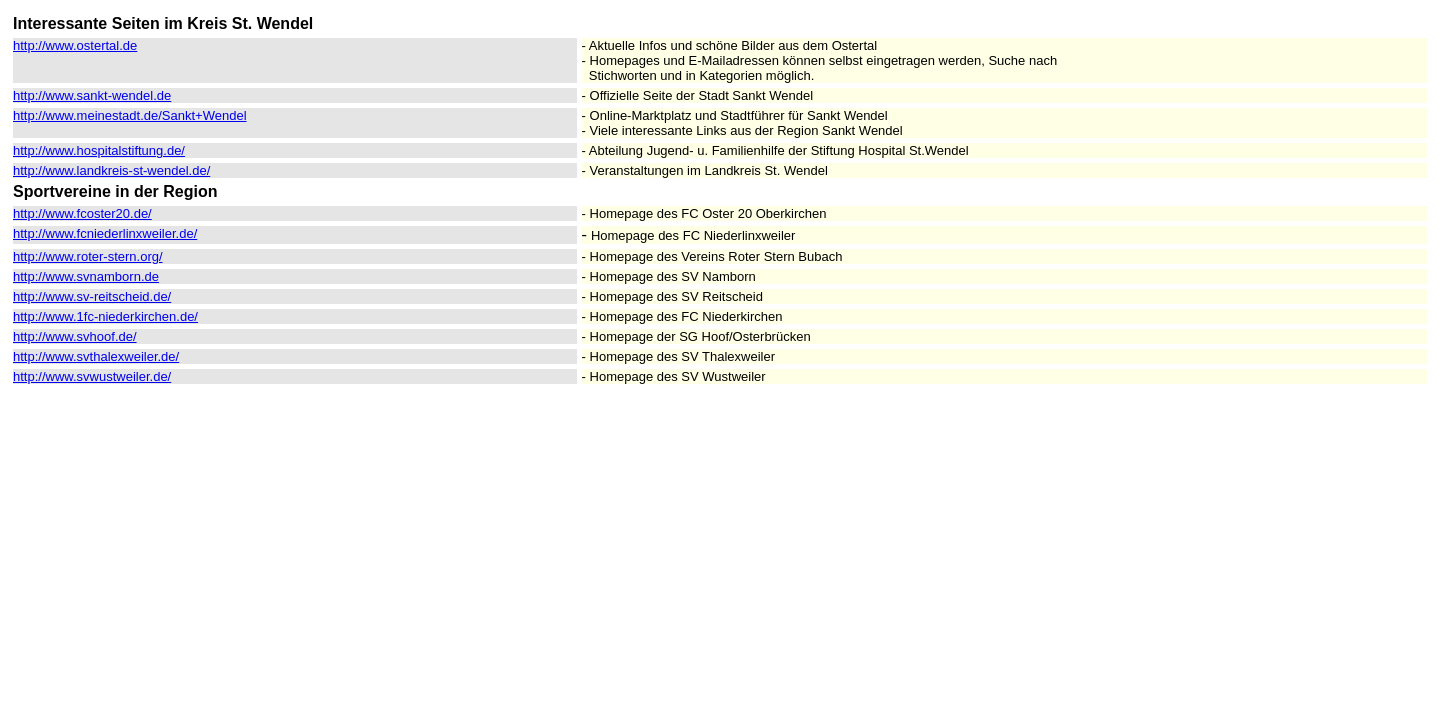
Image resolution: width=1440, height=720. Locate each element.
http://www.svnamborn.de (86, 276)
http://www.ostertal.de (75, 45)
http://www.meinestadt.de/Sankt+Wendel (130, 115)
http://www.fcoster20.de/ (82, 213)
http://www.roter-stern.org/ (88, 256)
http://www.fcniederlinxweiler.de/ (105, 233)
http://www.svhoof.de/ (75, 336)
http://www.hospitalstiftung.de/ (99, 150)
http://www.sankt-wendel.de (92, 95)
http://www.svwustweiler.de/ (92, 376)
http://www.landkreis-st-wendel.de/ (111, 170)
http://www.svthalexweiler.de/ (96, 356)
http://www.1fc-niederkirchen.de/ (105, 316)
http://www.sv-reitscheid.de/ (92, 296)
